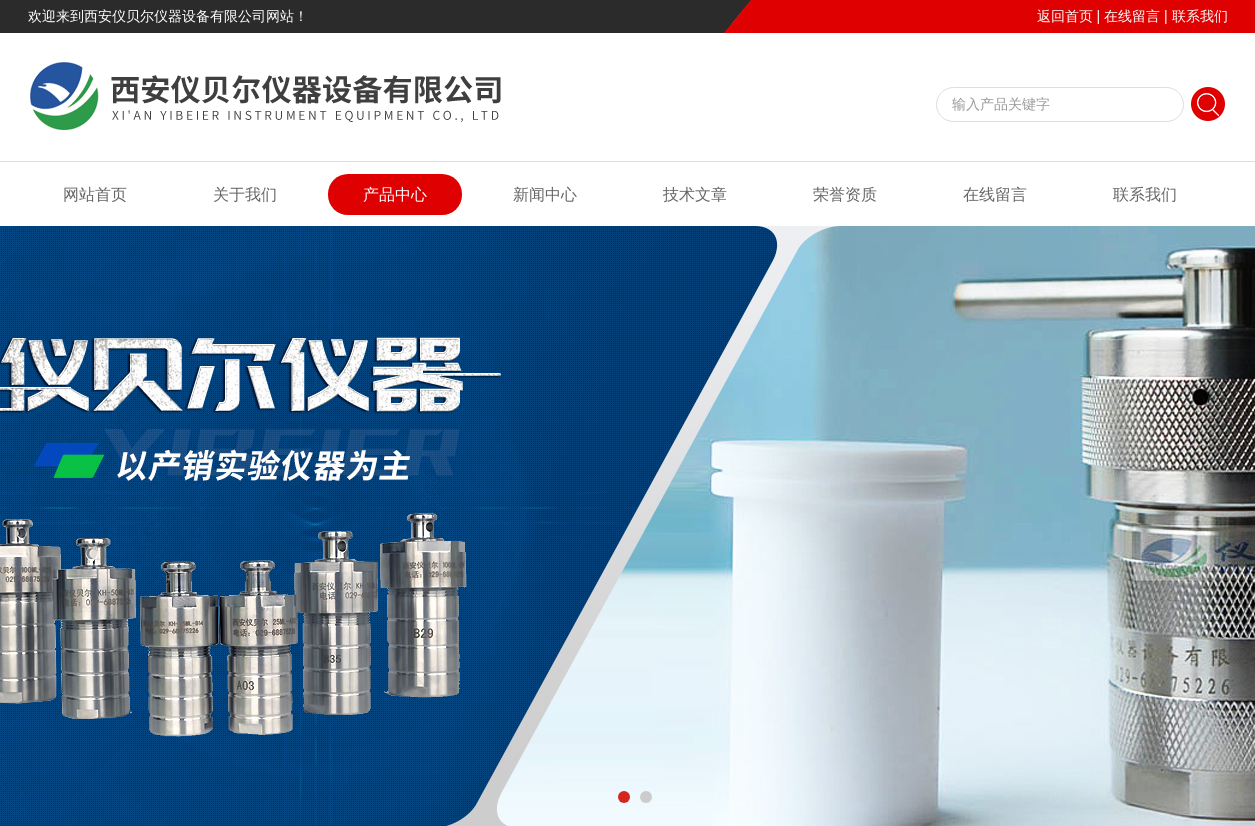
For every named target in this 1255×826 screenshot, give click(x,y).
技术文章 (695, 194)
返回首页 (1065, 16)
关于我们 (245, 194)
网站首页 (95, 194)
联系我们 (1200, 16)
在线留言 (1132, 16)
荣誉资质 (845, 194)
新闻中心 (545, 194)
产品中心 (395, 194)
